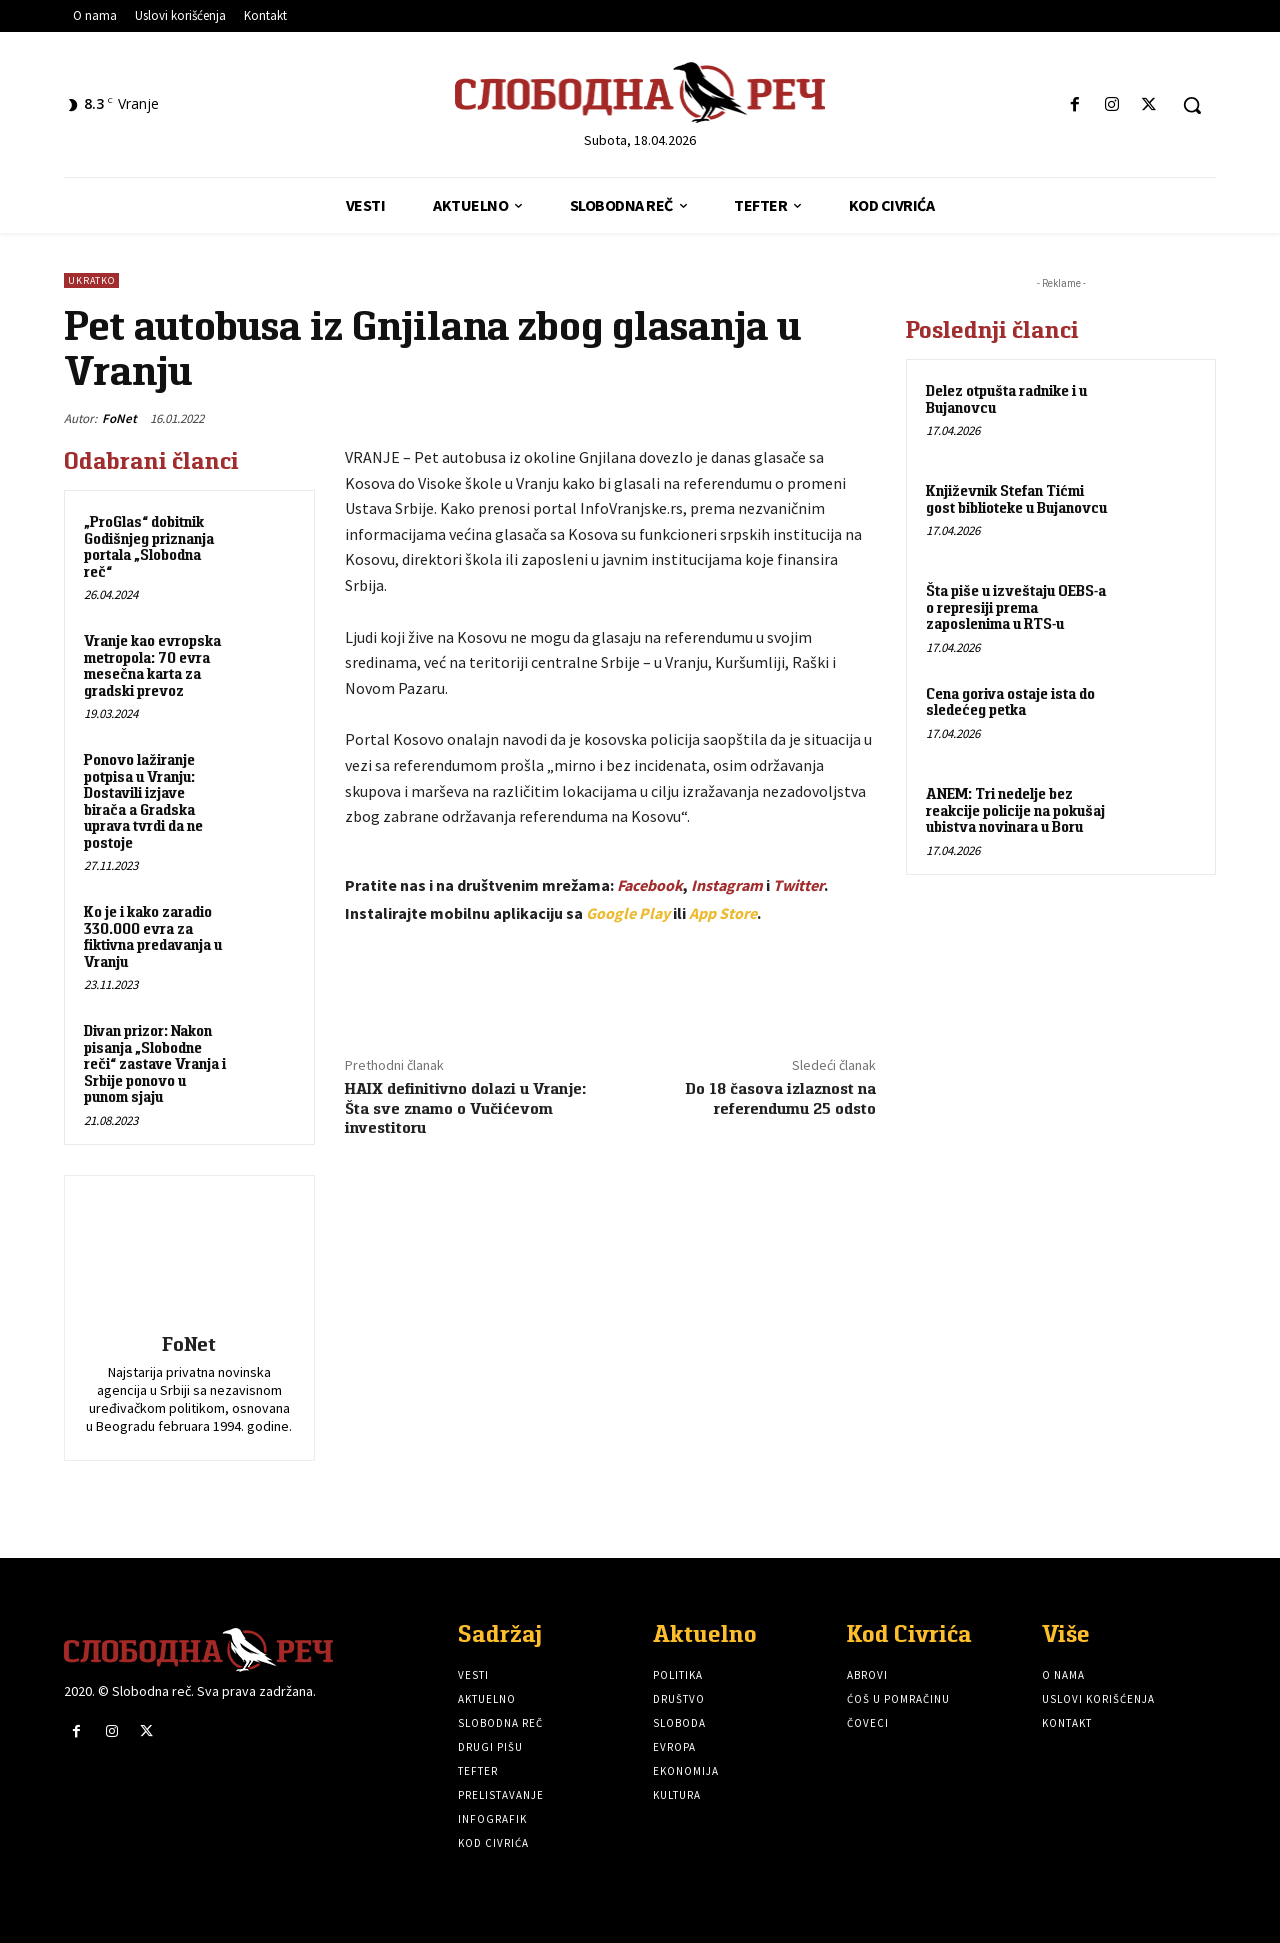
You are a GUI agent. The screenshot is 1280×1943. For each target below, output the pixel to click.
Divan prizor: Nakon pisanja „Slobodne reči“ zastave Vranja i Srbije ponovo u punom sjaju (155, 1063)
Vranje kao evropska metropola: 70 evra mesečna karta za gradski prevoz (152, 665)
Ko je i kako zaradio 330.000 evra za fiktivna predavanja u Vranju (153, 936)
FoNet (119, 418)
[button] (1192, 105)
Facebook (650, 885)
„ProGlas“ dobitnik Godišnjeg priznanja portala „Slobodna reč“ (149, 546)
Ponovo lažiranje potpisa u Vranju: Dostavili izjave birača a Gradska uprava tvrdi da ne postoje (143, 801)
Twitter (798, 885)
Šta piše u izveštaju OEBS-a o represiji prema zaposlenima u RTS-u (1016, 607)
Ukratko (91, 280)
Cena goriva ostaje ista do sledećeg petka (1010, 702)
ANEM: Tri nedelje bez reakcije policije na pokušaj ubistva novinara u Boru (1015, 810)
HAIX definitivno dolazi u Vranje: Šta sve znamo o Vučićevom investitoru (465, 1107)
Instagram (727, 885)
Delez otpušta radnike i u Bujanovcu (1006, 399)
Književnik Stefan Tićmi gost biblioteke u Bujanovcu (1016, 499)
